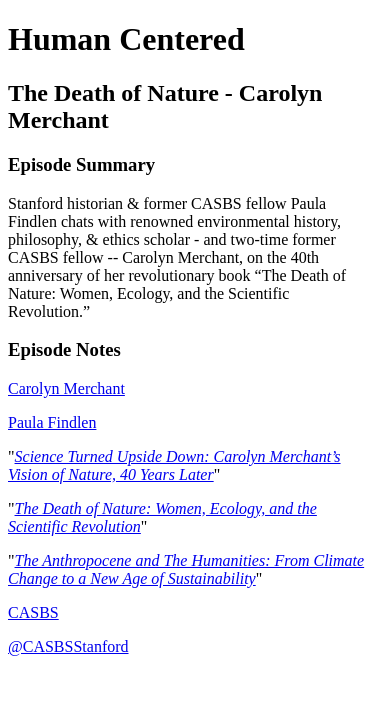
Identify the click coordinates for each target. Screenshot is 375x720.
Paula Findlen (52, 422)
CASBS (33, 612)
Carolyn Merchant (66, 388)
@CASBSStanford (68, 646)
